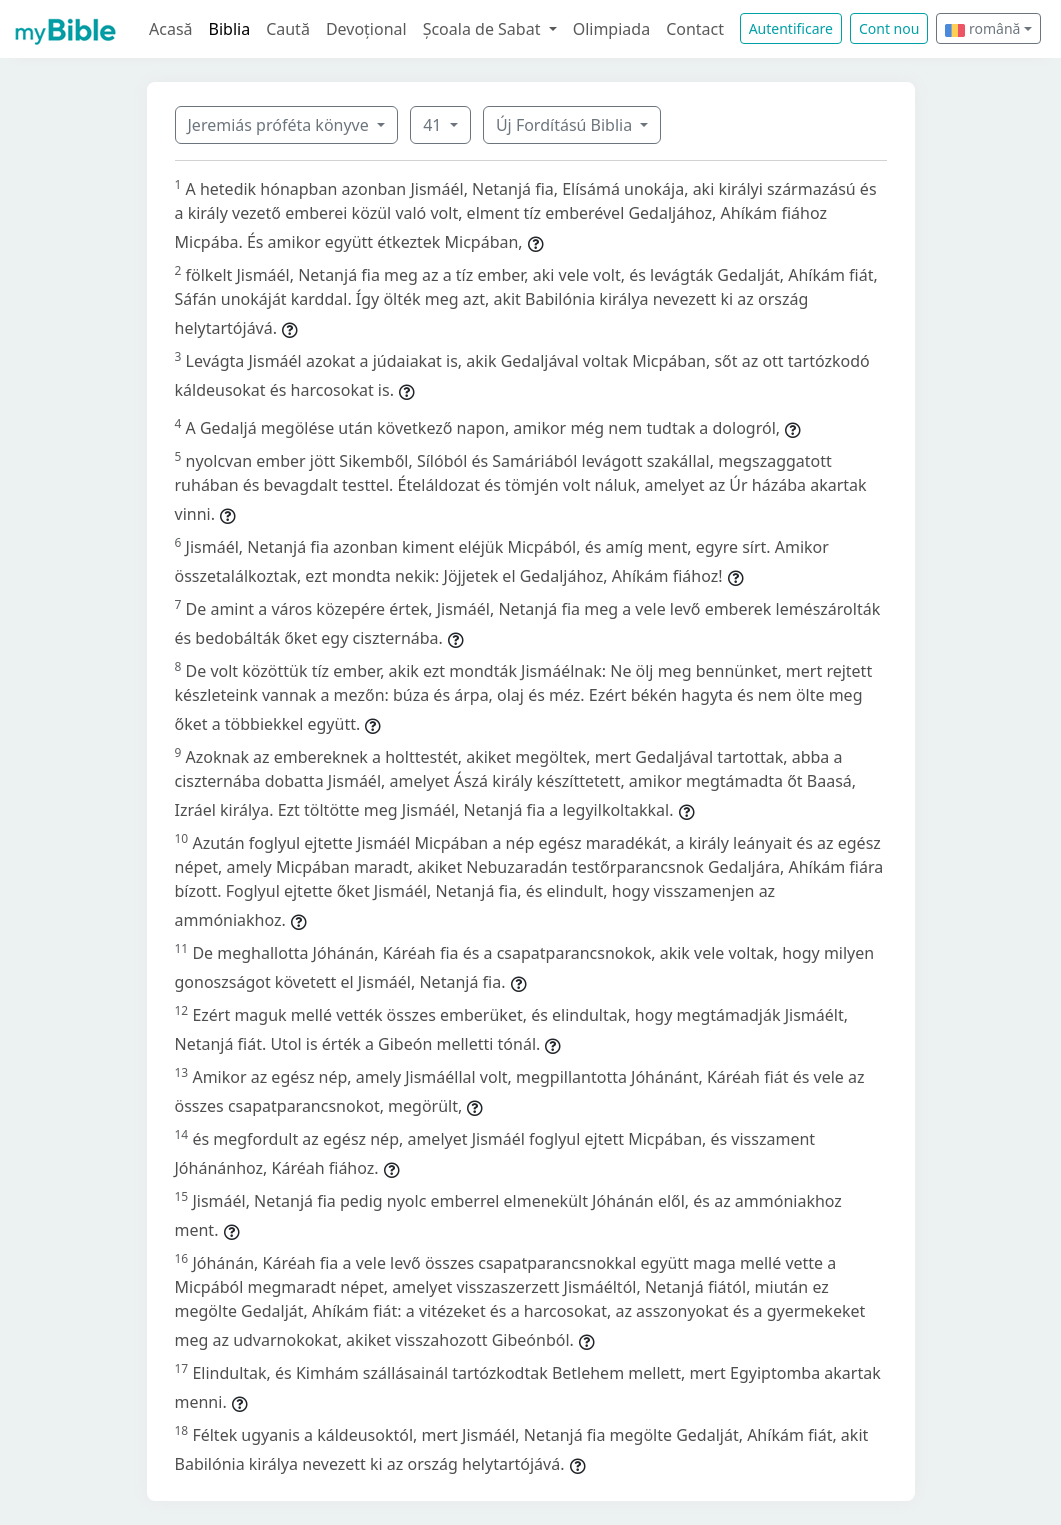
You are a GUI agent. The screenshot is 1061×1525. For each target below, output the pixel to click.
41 (434, 125)
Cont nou (889, 28)
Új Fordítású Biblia (566, 125)
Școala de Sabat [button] (484, 29)
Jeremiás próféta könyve (280, 125)
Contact (695, 29)
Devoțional (366, 29)
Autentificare (791, 28)
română (982, 28)
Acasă (171, 29)
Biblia (230, 29)
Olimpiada (611, 29)
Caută (288, 29)
